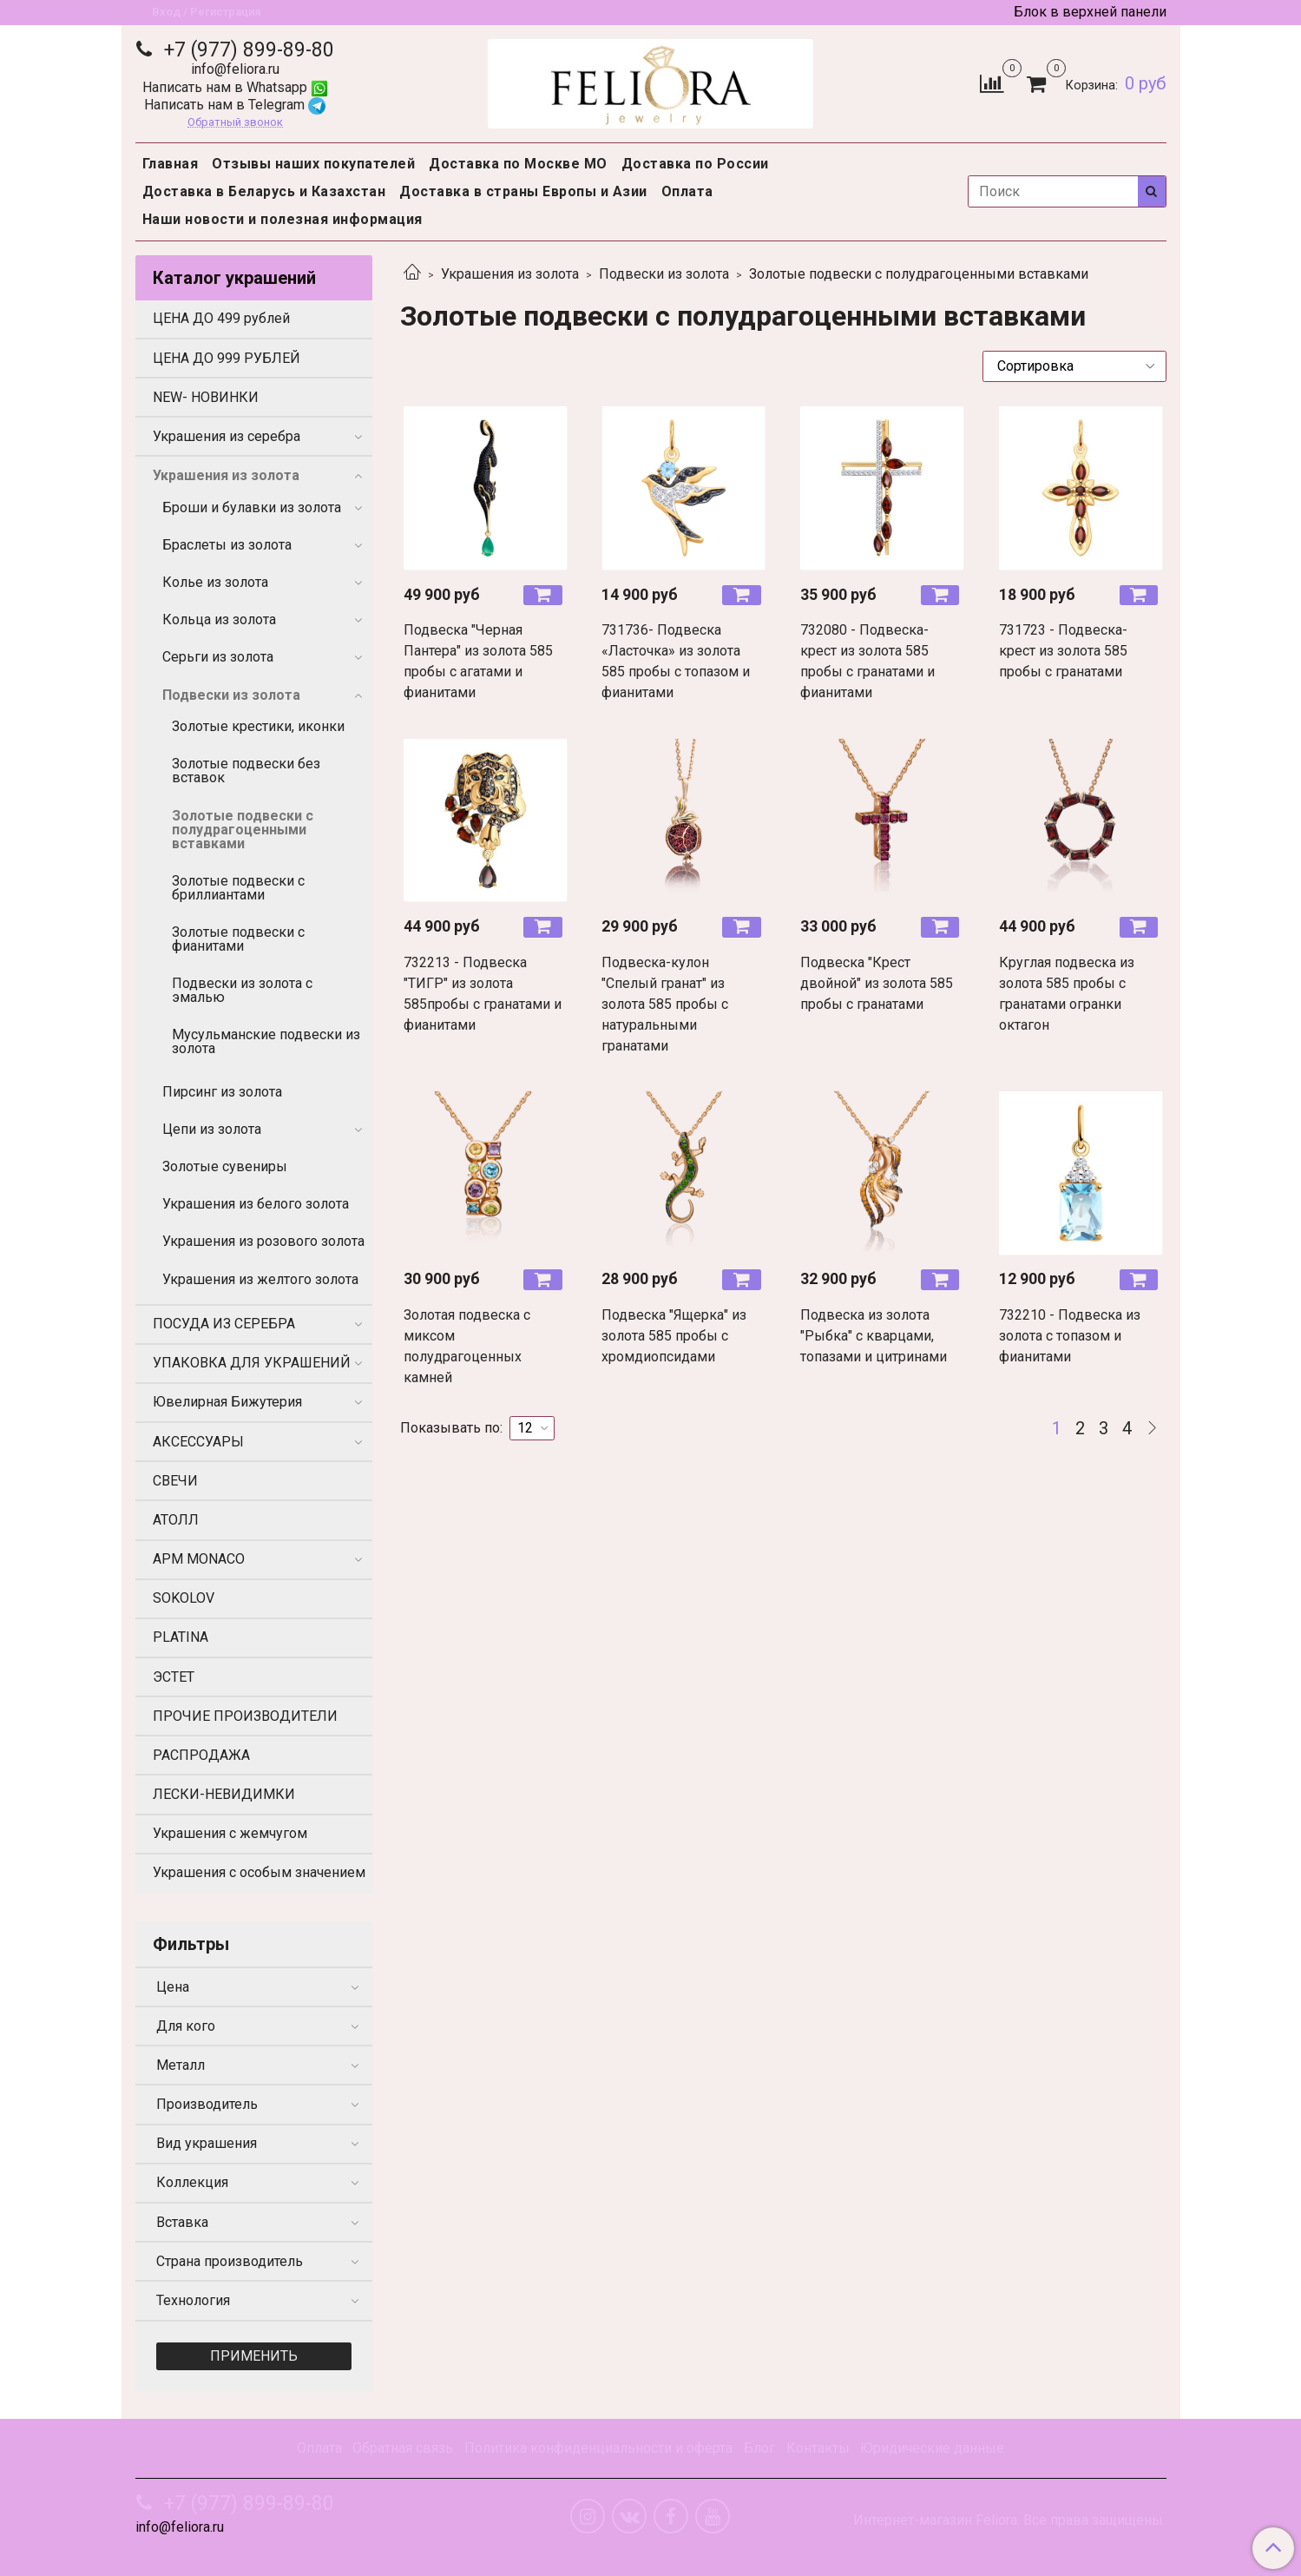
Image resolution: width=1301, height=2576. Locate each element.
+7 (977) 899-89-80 (246, 50)
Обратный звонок (235, 122)
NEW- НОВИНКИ (206, 397)
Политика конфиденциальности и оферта (598, 2448)
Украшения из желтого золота (260, 1279)
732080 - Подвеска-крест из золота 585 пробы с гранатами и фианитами (867, 661)
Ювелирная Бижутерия (227, 1401)
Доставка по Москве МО (518, 163)
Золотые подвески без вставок (246, 770)
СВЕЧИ (175, 1480)
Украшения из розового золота (263, 1241)
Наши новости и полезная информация (282, 219)
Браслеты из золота (227, 545)
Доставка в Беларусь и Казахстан (264, 191)
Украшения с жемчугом (230, 1833)
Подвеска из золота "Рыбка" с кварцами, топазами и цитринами (873, 1336)
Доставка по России (695, 163)
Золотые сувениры (224, 1166)
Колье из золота (215, 582)
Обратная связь (402, 2448)
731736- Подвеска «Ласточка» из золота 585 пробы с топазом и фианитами (675, 661)
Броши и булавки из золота (251, 507)
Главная (170, 163)
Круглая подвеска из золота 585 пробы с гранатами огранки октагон (1066, 993)
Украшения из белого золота (255, 1204)
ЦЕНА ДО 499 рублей (221, 318)
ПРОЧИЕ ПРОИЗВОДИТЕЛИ (245, 1716)
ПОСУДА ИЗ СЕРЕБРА (224, 1323)
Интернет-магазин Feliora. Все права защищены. (1009, 2520)
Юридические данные (932, 2448)
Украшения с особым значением (259, 1872)
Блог (759, 2448)
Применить (254, 2356)
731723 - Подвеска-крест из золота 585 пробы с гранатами (1063, 651)
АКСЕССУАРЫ (198, 1441)
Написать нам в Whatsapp (235, 87)
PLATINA (180, 1637)
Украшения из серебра (226, 436)
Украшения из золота (510, 274)
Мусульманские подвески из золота (266, 1041)
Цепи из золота (211, 1129)
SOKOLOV (183, 1598)
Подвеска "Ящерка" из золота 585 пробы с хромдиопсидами (673, 1336)
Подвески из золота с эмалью (242, 990)
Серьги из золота (217, 657)
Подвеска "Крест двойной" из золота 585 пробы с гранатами (876, 983)
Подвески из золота (664, 274)
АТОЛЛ (176, 1520)
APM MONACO (199, 1559)
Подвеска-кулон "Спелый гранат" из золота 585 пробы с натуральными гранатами (664, 1004)
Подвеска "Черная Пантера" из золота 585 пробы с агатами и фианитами (478, 661)
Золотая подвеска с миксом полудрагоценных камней (467, 1346)
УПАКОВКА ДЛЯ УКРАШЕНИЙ (252, 1362)
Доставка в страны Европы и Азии (523, 191)
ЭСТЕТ (173, 1677)
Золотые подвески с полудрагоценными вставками (242, 829)
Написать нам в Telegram (234, 104)
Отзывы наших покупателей (313, 163)
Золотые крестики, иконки (258, 726)
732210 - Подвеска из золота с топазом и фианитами (1069, 1336)
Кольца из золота (219, 619)
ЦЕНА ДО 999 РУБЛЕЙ (226, 358)
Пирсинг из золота (222, 1092)
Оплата (687, 191)
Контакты (818, 2448)
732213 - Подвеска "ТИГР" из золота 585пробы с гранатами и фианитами (483, 993)
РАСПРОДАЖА (201, 1755)
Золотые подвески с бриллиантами (238, 888)
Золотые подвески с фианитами (238, 939)
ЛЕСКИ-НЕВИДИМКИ (224, 1794)
